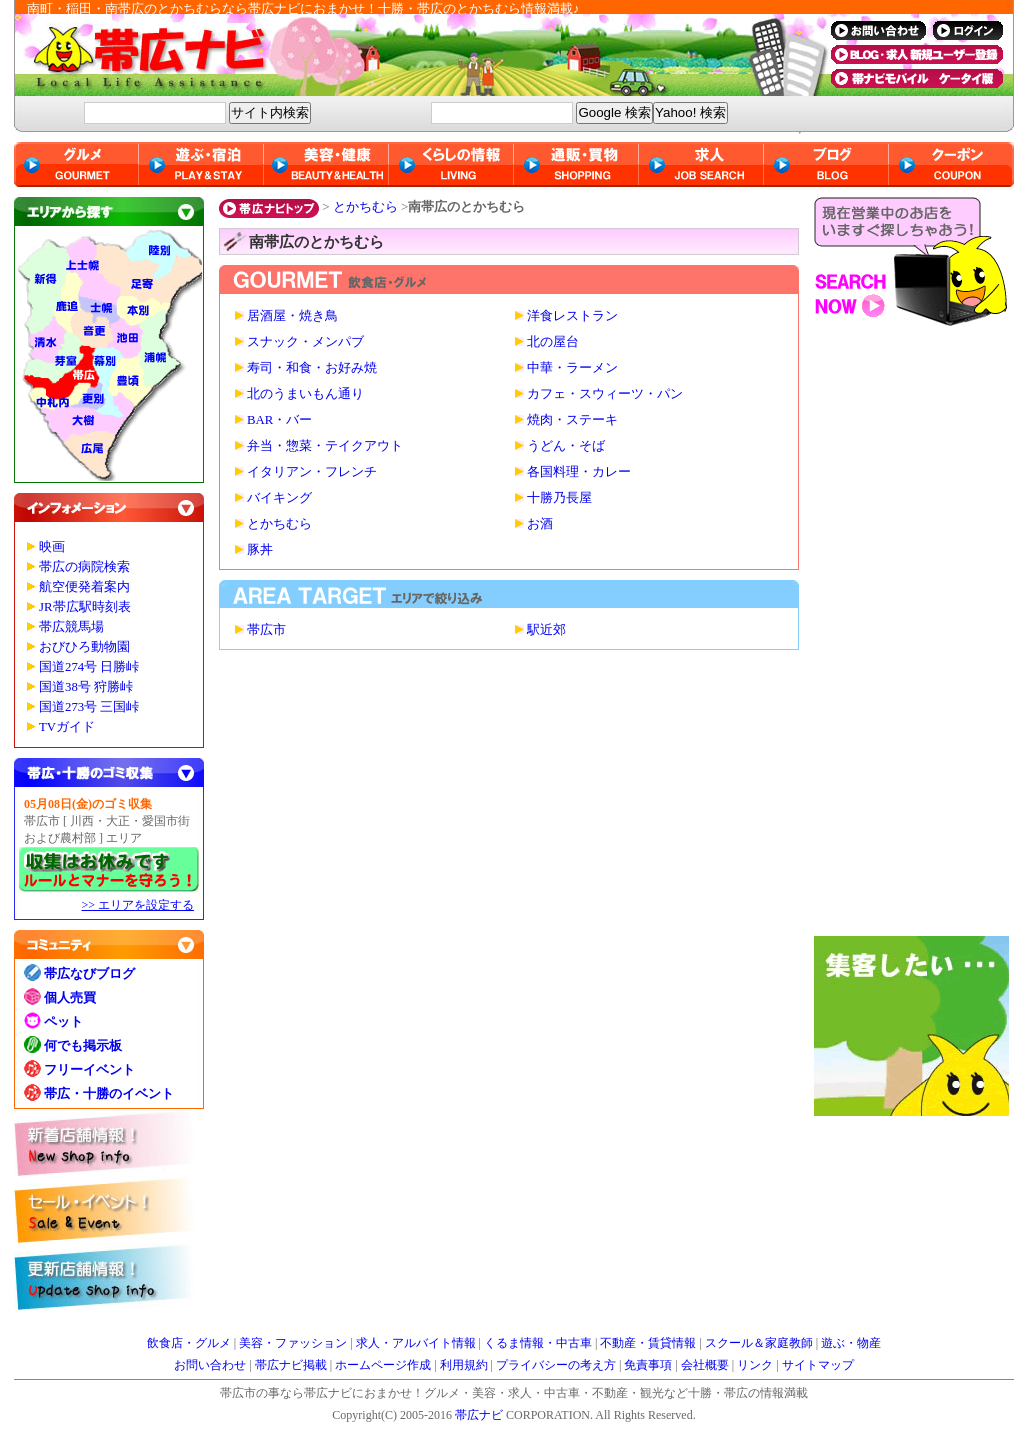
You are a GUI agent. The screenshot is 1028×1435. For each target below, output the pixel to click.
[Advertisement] (914, 636)
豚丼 (260, 550)
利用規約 (464, 1365)
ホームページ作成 (383, 1365)
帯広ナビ (414, 55)
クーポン (951, 164)
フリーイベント (89, 1069)
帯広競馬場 (71, 627)
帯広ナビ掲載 (291, 1365)
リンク (755, 1365)
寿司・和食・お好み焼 (312, 368)
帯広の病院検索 (84, 567)
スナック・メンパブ (305, 342)
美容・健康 (326, 164)
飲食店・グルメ (189, 1343)
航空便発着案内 (84, 587)
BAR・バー (279, 420)
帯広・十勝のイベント (109, 1093)
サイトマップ (818, 1365)
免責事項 (648, 1365)
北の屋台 (553, 342)
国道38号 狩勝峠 (86, 687)
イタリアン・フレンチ (312, 472)
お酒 (540, 524)
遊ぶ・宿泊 (201, 164)
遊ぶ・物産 (851, 1343)
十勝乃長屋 (559, 498)
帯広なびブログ (89, 973)
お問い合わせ (210, 1365)
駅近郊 (546, 630)
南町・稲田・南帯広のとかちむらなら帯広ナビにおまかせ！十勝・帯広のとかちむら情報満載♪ (303, 8)
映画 (52, 547)
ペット (63, 1021)
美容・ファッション (293, 1343)
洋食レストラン (572, 316)
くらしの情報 (451, 164)
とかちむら (365, 206)
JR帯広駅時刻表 (85, 607)
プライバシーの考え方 (556, 1365)
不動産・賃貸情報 (648, 1343)
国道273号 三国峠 (89, 707)
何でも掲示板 (83, 1045)
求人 (701, 164)
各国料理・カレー (579, 472)
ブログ (826, 164)
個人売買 (70, 997)
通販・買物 (576, 164)
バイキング (279, 498)
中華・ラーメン (572, 368)
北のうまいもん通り (305, 394)
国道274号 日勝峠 (89, 667)
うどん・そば (566, 446)
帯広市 (266, 630)
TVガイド (67, 727)
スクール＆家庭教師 (759, 1343)
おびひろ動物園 (84, 647)
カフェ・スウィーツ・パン (605, 394)
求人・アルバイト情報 (416, 1343)
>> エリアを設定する (137, 905)
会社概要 (705, 1365)
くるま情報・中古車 (538, 1343)
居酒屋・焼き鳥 (292, 316)
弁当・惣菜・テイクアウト (325, 446)
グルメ (76, 164)
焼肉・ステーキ (572, 420)
